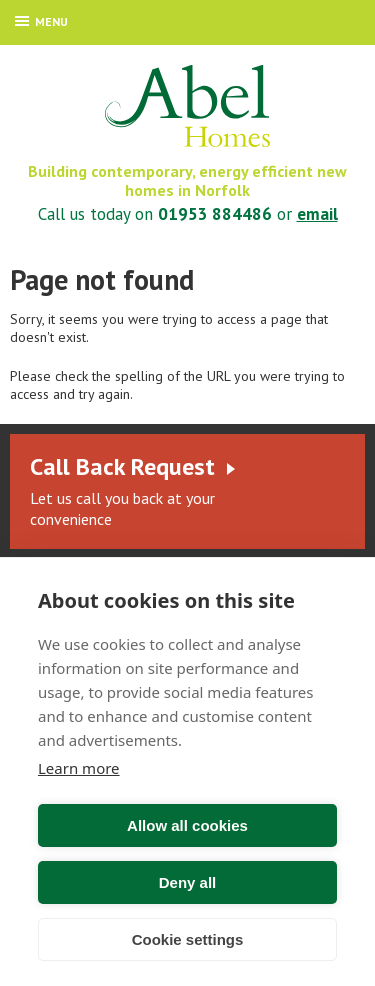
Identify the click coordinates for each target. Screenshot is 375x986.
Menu (41, 21)
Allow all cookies (187, 825)
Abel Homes (187, 106)
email (317, 214)
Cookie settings (188, 939)
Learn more (79, 768)
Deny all (188, 882)
